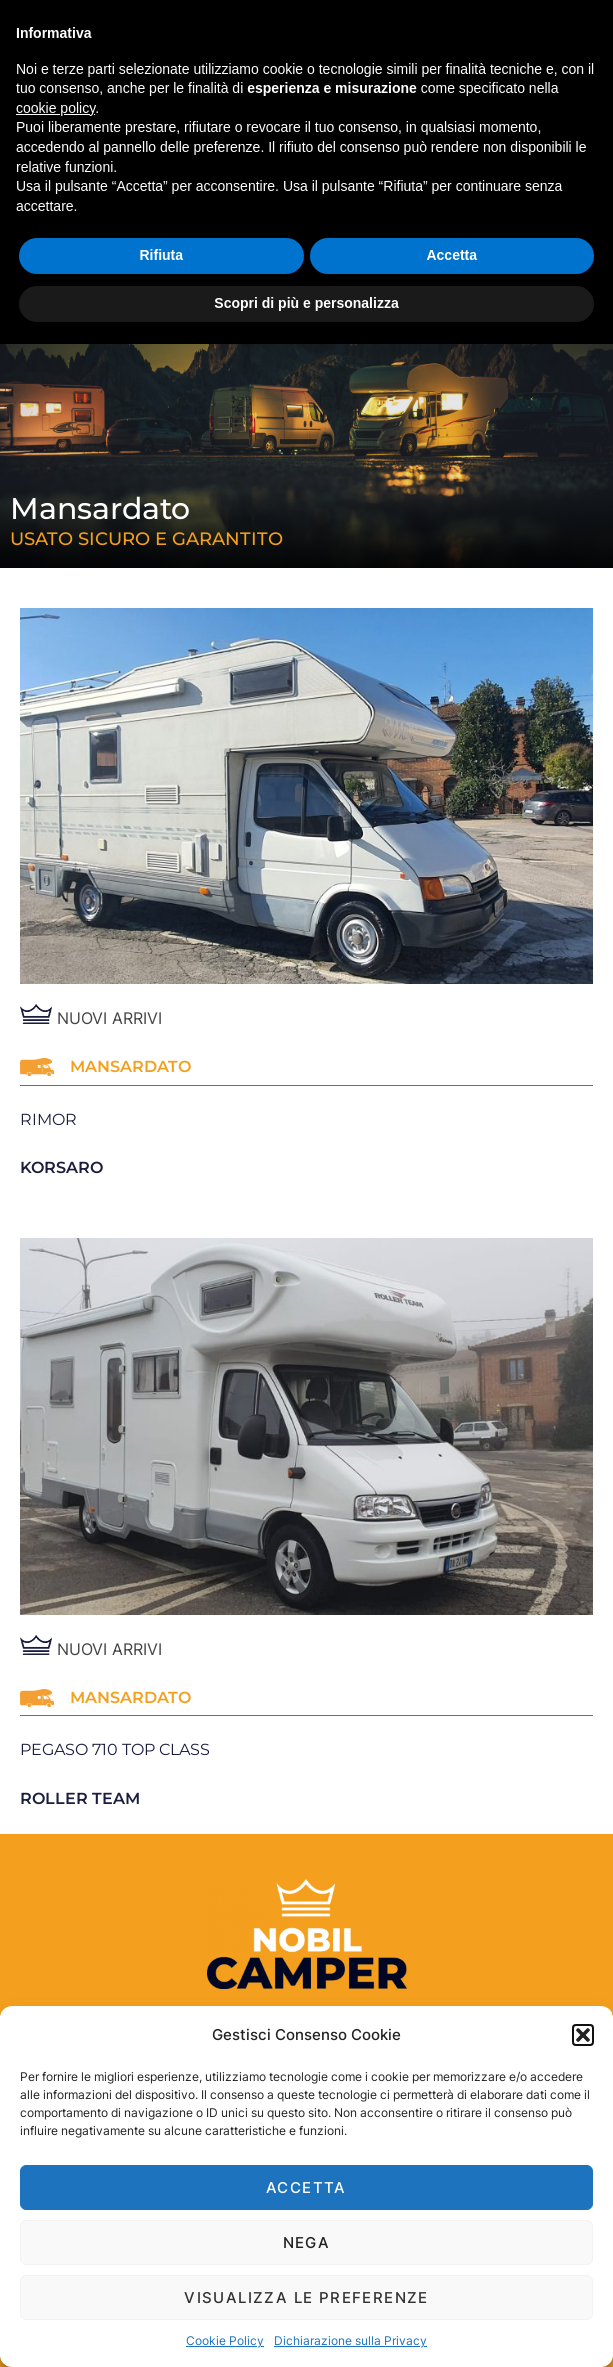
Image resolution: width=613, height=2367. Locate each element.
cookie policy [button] (55, 108)
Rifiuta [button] (161, 255)
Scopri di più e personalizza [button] (306, 303)
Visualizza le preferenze (306, 2297)
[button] (583, 2035)
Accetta (306, 2187)
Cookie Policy (225, 2340)
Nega (307, 2242)
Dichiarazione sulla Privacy (350, 2340)
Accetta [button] (451, 255)
